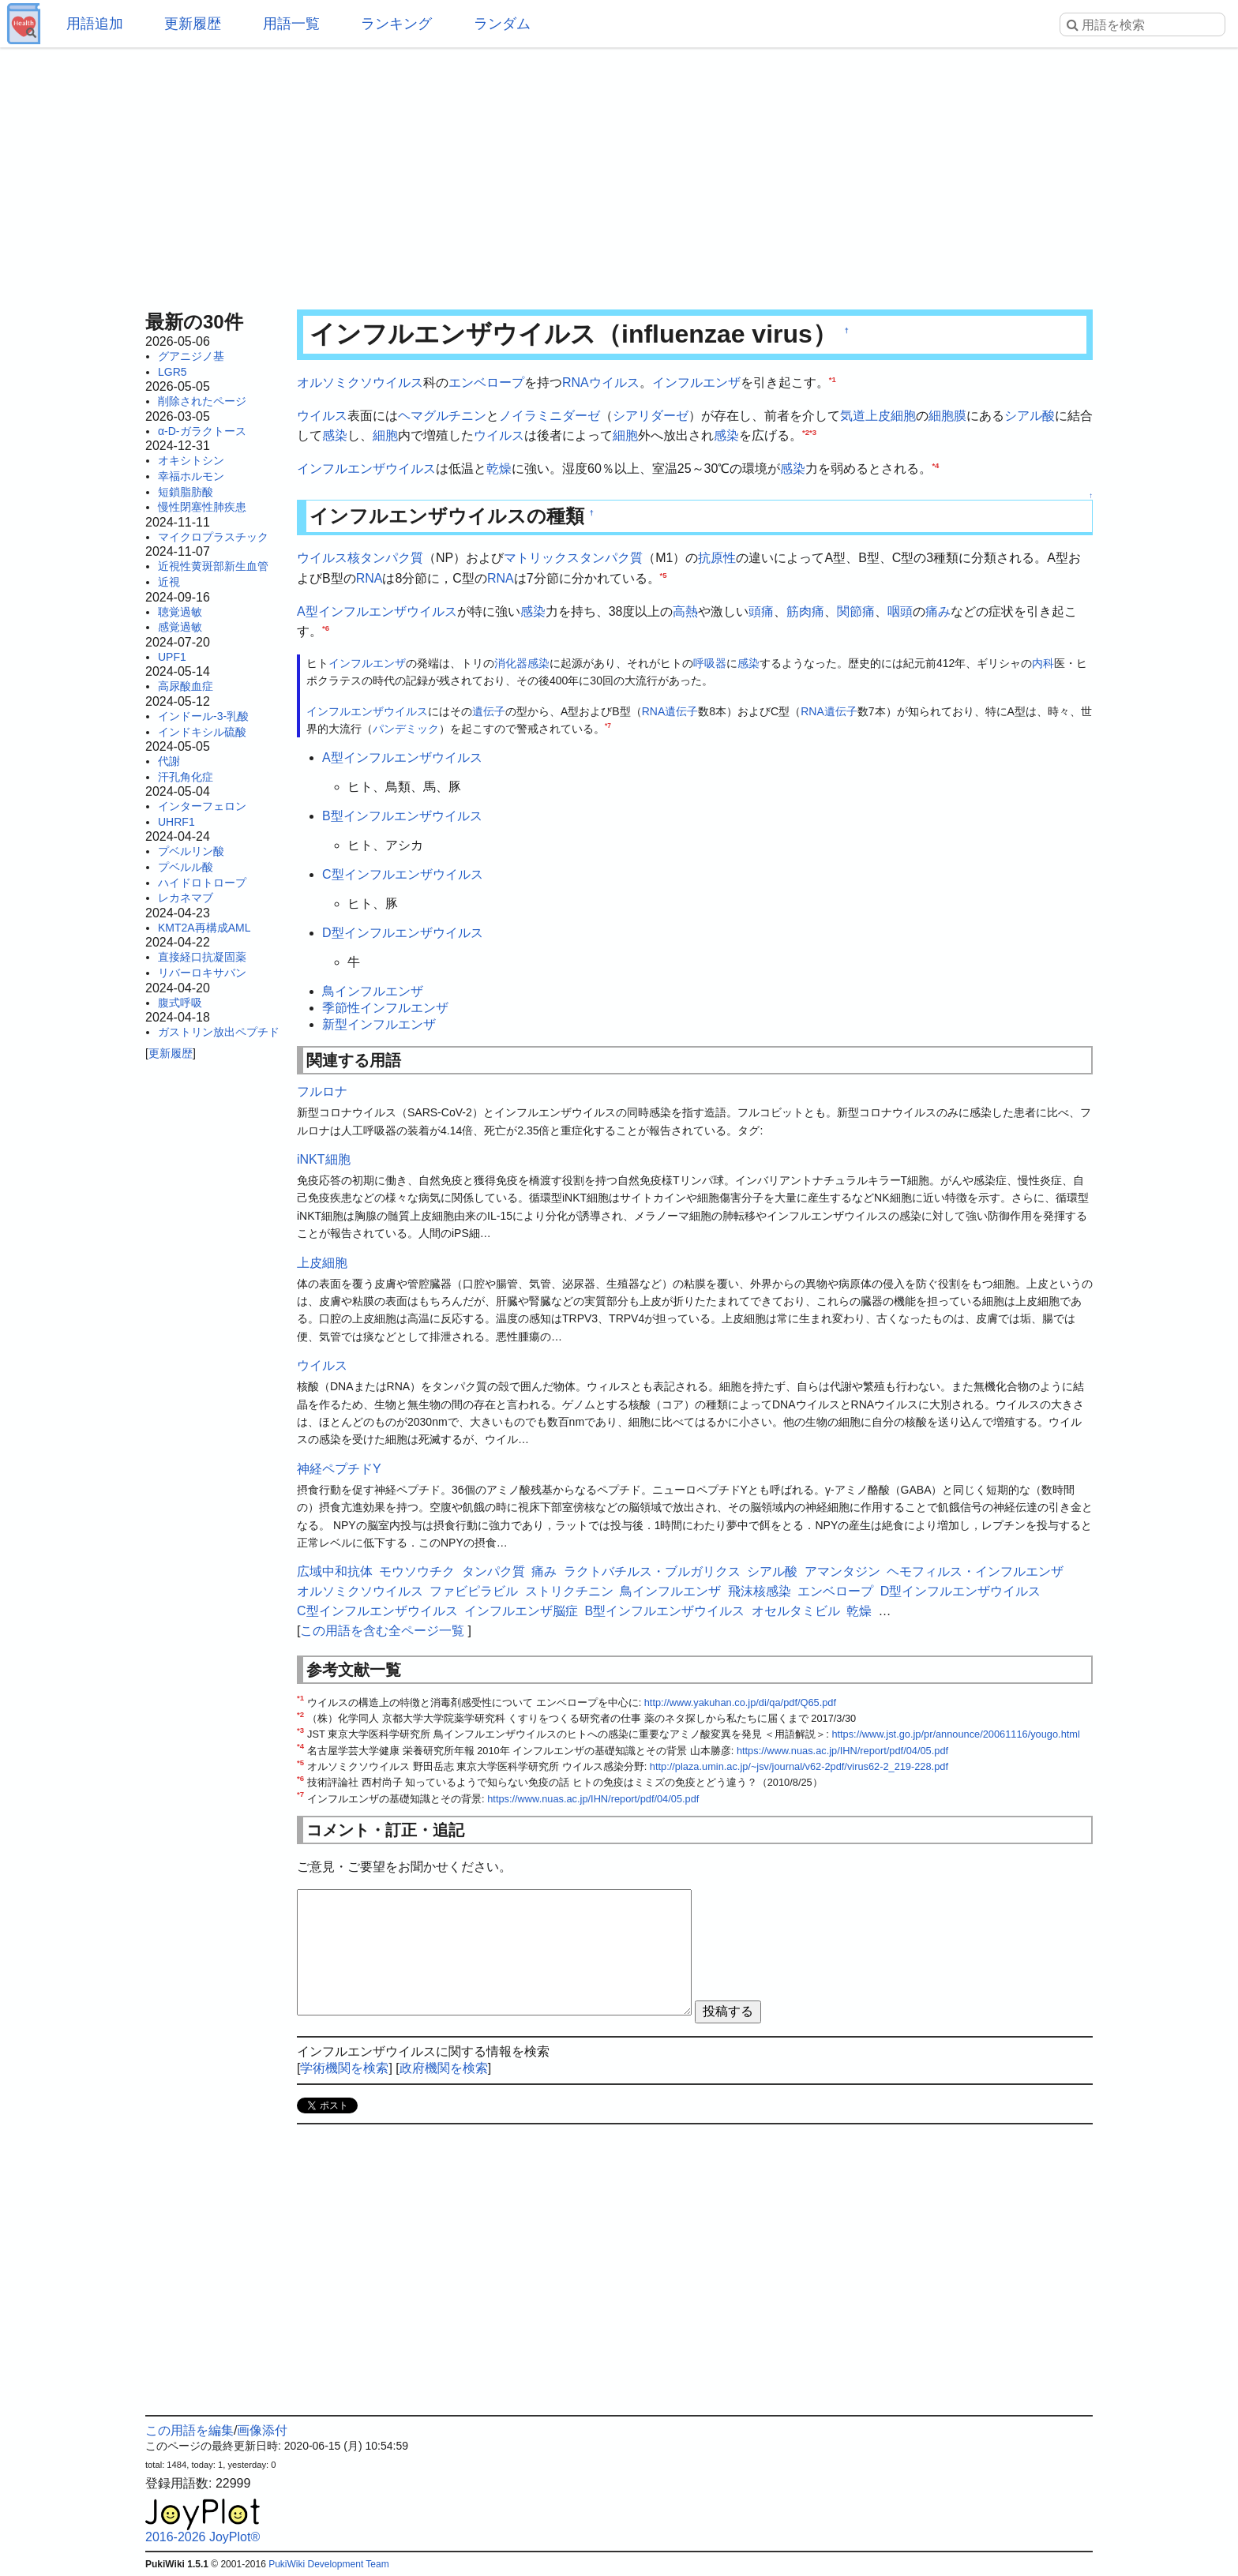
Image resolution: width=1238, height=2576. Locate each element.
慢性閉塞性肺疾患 (202, 507)
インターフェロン (202, 806)
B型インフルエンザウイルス (402, 816)
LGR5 (172, 372)
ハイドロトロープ (202, 882)
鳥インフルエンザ (372, 991)
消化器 (510, 663)
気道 (852, 415)
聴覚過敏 (180, 612)
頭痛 (761, 611)
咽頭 (900, 611)
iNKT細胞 (324, 1159)
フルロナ (322, 1091)
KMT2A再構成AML (204, 927)
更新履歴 (192, 24)
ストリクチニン (569, 1591)
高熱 (685, 611)
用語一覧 (291, 24)
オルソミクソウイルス (360, 382)
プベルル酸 (185, 867)
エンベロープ (486, 382)
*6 (325, 628)
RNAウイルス (601, 382)
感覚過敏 (180, 627)
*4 (935, 464)
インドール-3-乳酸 (203, 716)
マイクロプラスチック (213, 537)
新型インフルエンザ (379, 1024)
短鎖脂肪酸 (185, 492)
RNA (369, 578)
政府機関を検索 (444, 2068)
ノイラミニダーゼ (549, 415)
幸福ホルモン (191, 476)
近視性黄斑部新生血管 (213, 566)
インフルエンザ (696, 382)
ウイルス (322, 415)
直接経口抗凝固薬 (202, 957)
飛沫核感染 (759, 1591)
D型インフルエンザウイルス (402, 932)
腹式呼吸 (180, 1002)
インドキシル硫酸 (202, 732)
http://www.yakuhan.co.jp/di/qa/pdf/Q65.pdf (740, 1702)
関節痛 (856, 611)
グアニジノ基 (191, 356)
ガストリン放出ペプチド (218, 1032)
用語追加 (94, 24)
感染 (334, 435)
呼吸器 (709, 663)
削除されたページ (202, 401)
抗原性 (717, 557)
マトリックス (542, 557)
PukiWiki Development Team (328, 2564)
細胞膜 (947, 415)
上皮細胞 (890, 415)
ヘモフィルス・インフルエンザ (975, 1571)
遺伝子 (488, 711)
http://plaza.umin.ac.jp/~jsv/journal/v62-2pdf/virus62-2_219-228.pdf (799, 1766)
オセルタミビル (796, 1611)
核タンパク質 (385, 557)
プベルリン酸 (191, 851)
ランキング (396, 24)
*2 (805, 432)
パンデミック (406, 728)
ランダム (502, 24)
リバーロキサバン (202, 972)
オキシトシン (191, 460)
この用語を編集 (189, 2430)
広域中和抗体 (335, 1571)
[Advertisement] (619, 173)
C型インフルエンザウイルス (402, 874)
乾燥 (499, 468)
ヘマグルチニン (442, 415)
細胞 (385, 435)
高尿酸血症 (185, 686)
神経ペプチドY (339, 1468)
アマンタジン (842, 1571)
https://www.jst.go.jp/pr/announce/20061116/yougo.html (955, 1734)
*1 (832, 379)
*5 (663, 575)
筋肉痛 (805, 611)
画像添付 (262, 2430)
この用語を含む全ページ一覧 (382, 1630)
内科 (1043, 663)
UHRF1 (176, 822)
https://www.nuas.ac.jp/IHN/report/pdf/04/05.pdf (842, 1751)
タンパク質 (611, 557)
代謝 (169, 761)
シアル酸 (1029, 415)
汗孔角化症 (185, 777)
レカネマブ (185, 897)
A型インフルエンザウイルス (377, 611)
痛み (938, 611)
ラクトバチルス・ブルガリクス (652, 1571)
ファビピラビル (474, 1591)
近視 (169, 582)
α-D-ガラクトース (202, 431)
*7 (608, 725)
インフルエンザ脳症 (521, 1611)
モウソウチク (417, 1571)
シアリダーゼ (650, 415)
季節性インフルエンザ (385, 1007)
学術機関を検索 (344, 2068)
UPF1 (172, 657)
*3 (812, 432)
